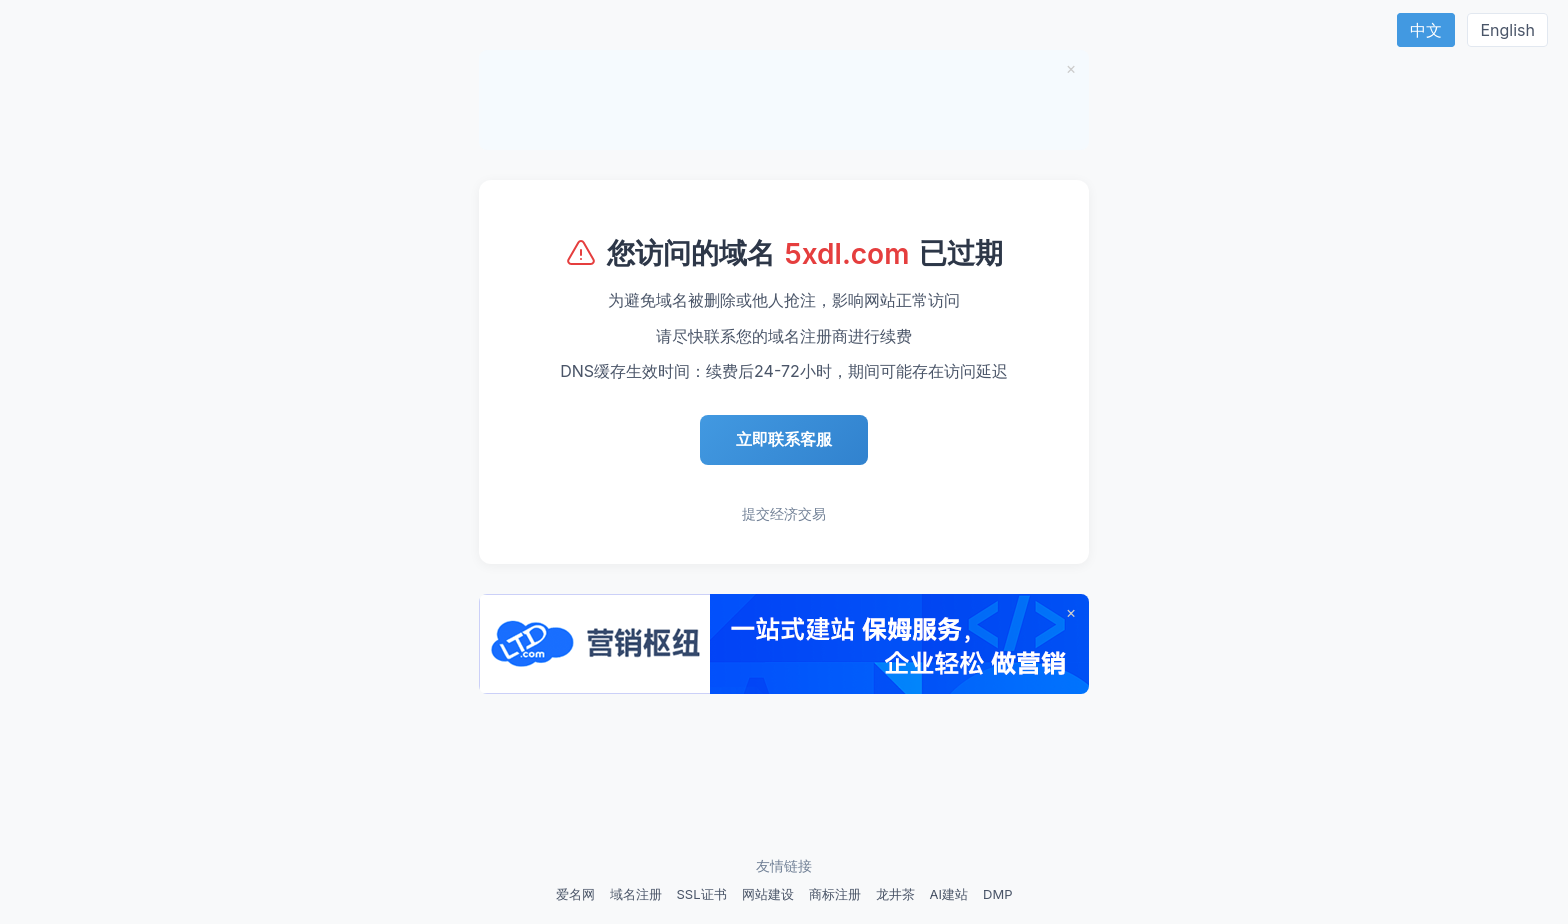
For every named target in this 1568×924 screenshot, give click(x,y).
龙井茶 (895, 894)
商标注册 (835, 894)
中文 (1426, 30)
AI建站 (949, 894)
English (1507, 30)
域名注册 (636, 894)
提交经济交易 (784, 513)
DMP (997, 894)
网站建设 (768, 894)
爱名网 (575, 894)
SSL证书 (702, 894)
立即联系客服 (784, 439)
